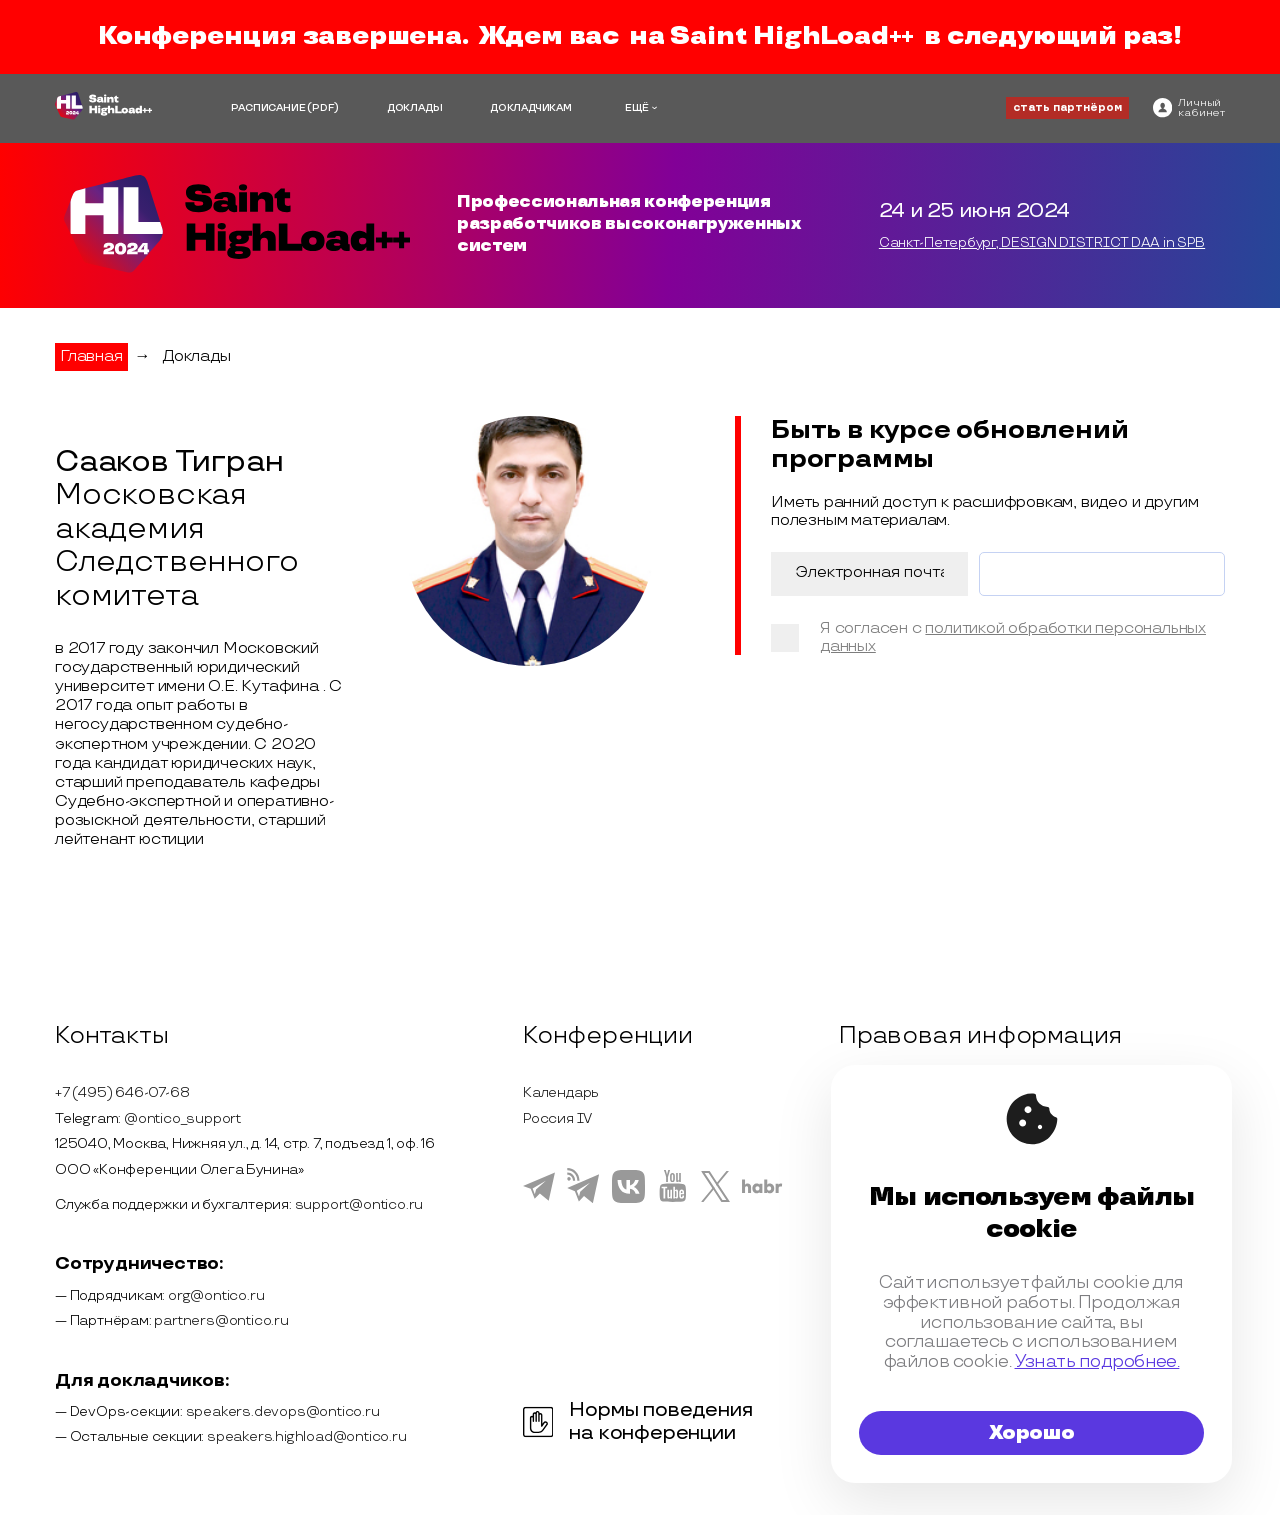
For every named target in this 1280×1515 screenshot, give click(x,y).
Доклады (196, 356)
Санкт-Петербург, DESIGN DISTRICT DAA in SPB (1042, 243)
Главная (91, 356)
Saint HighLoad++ (792, 36)
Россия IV (557, 1118)
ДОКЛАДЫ (415, 108)
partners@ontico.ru (221, 1320)
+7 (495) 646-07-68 (122, 1092)
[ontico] (1189, 107)
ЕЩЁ (637, 108)
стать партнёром (1067, 107)
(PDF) (323, 108)
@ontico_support (182, 1118)
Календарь (561, 1092)
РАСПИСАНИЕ (268, 108)
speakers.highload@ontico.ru (307, 1436)
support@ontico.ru (359, 1204)
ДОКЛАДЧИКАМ (531, 108)
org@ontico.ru (216, 1295)
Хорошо (1032, 1433)
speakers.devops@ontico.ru (283, 1411)
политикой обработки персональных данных (1013, 637)
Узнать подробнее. (1097, 1361)
